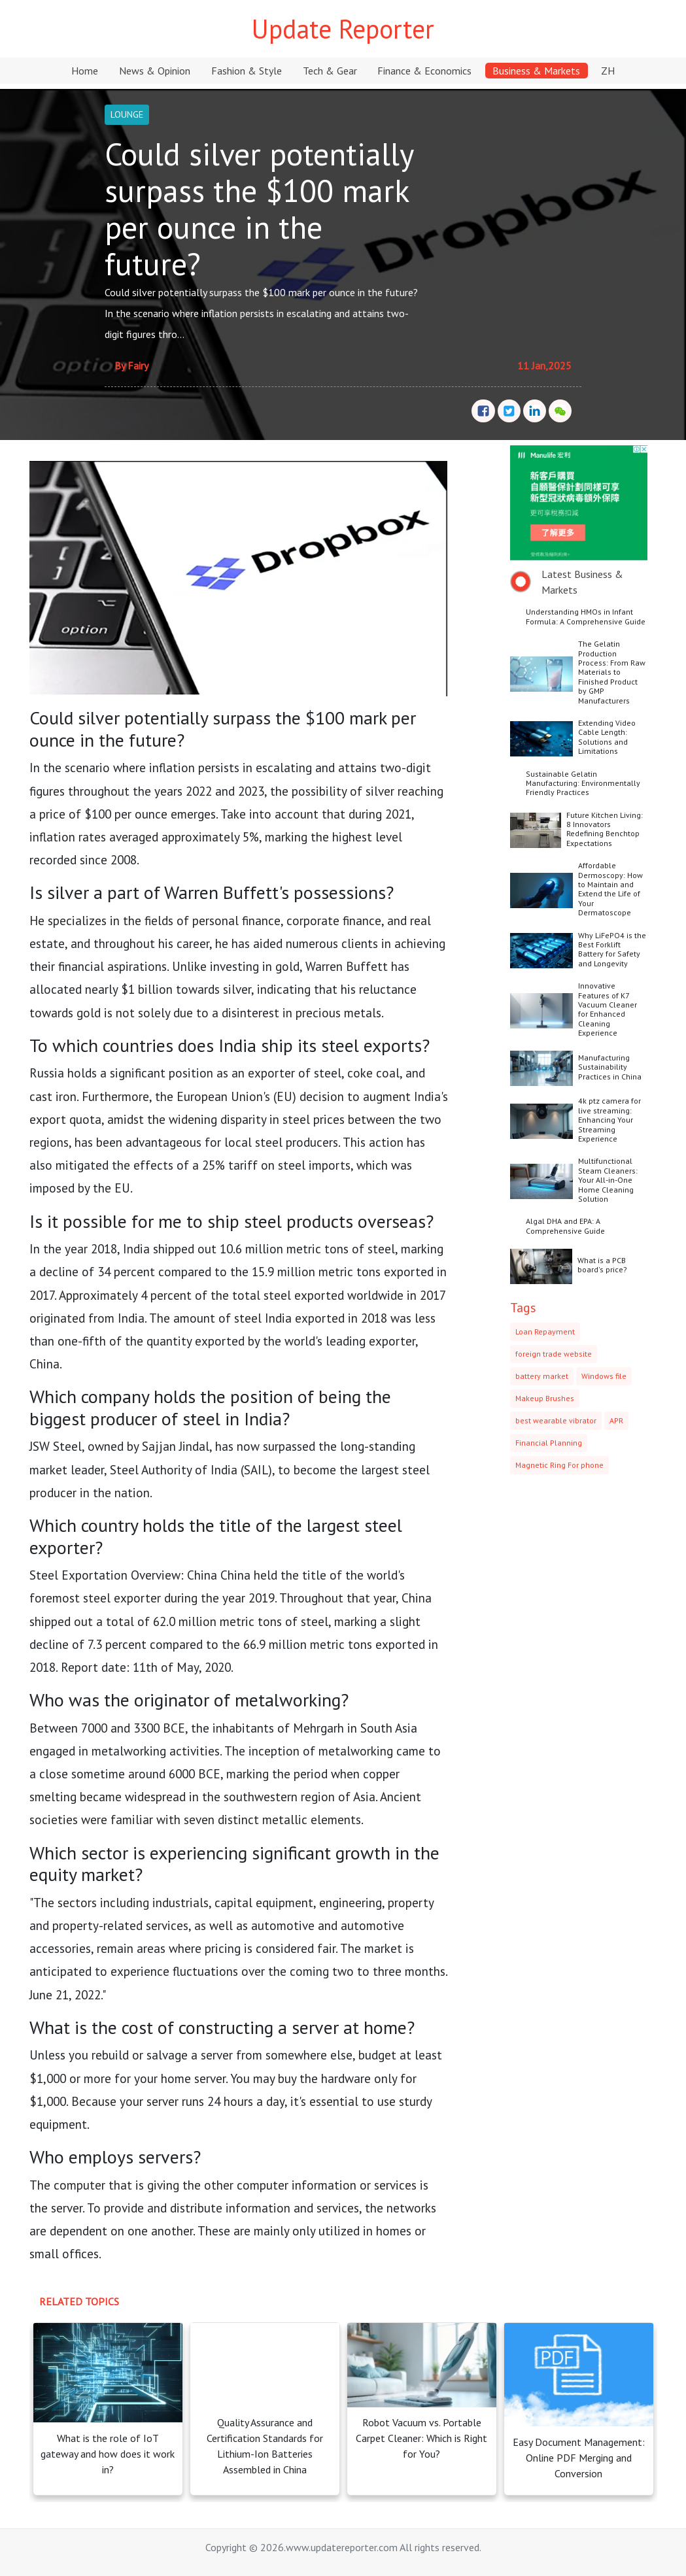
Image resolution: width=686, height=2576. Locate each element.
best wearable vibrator (555, 1420)
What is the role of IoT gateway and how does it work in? (108, 2454)
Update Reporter (343, 29)
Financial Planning (548, 1443)
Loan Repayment (545, 1331)
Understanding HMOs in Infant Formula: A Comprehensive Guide (585, 616)
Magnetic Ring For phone (559, 1465)
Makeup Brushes (544, 1398)
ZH (608, 70)
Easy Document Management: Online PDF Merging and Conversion (579, 2457)
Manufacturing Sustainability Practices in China (610, 1067)
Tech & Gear (330, 70)
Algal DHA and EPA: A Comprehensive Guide (565, 1225)
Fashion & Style (246, 70)
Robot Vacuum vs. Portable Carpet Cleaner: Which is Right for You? (421, 2438)
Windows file (603, 1376)
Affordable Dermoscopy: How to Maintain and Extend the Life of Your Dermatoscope (610, 888)
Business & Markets (536, 70)
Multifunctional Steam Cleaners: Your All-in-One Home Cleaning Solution (608, 1180)
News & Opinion (154, 70)
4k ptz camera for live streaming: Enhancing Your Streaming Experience (609, 1120)
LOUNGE (127, 114)
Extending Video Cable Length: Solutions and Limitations (607, 737)
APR (616, 1420)
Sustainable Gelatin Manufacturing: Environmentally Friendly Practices (583, 783)
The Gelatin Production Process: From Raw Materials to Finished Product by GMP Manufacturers (611, 672)
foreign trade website (553, 1354)
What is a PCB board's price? (602, 1264)
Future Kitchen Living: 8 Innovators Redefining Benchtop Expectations (604, 829)
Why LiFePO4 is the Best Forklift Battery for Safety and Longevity (612, 949)
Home (84, 70)
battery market (541, 1376)
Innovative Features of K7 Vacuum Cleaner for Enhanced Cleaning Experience (607, 1009)
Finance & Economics (424, 70)
